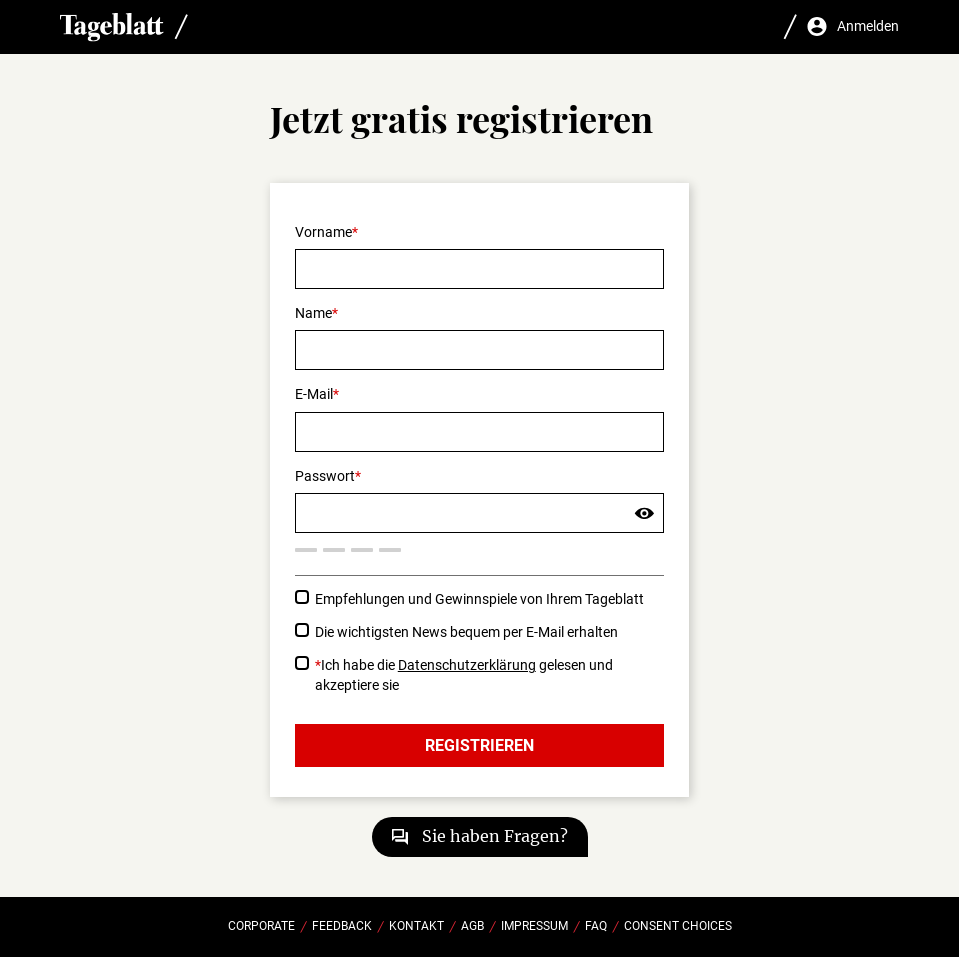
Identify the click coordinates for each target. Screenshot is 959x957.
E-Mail (314, 394)
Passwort (325, 476)
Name (313, 313)
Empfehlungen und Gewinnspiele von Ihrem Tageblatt (479, 599)
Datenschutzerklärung (467, 665)
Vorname (323, 232)
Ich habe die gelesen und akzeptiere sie (464, 674)
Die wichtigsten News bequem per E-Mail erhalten (466, 632)
